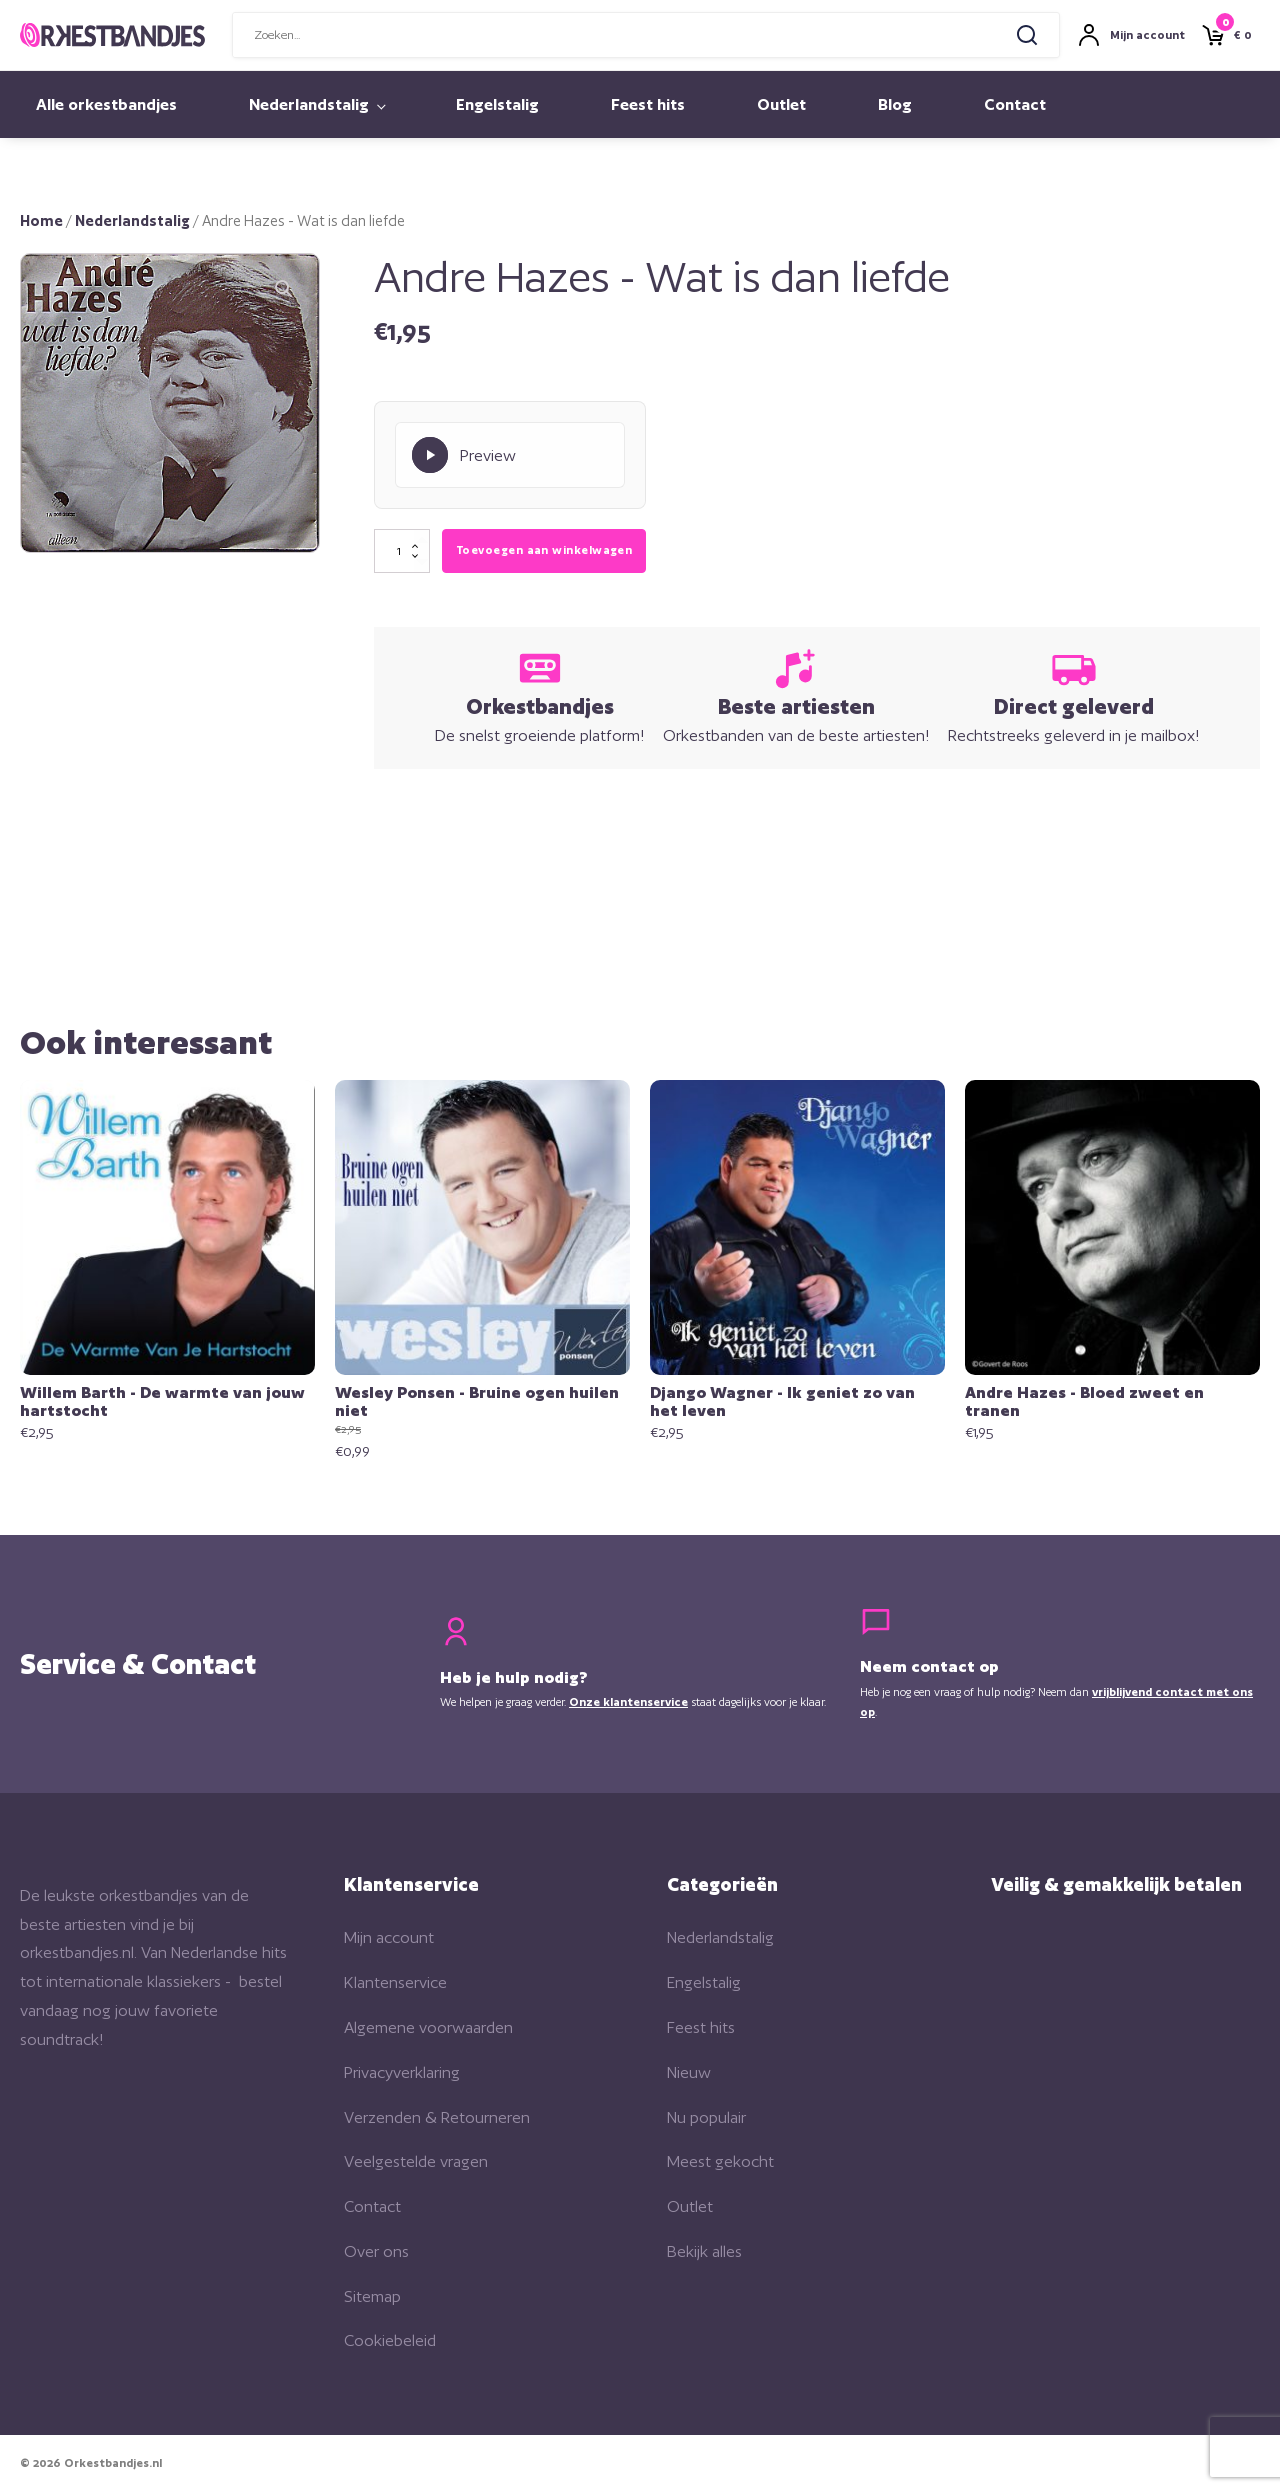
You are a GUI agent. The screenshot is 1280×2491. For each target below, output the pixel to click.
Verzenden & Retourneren (437, 2117)
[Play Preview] (510, 455)
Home (41, 220)
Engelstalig (497, 104)
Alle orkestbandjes (106, 104)
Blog (895, 104)
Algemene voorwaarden (428, 2027)
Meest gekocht (720, 2161)
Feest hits (648, 104)
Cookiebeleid (390, 2340)
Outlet (781, 104)
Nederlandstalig (309, 104)
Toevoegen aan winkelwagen (544, 550)
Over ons (376, 2251)
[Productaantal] (402, 551)
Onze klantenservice (628, 1702)
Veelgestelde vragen (416, 2161)
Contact (1015, 104)
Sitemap (372, 2296)
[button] (284, 289)
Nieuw (689, 2072)
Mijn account (389, 1937)
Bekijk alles (704, 2251)
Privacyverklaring (402, 2072)
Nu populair (706, 2117)
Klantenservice (395, 1982)
